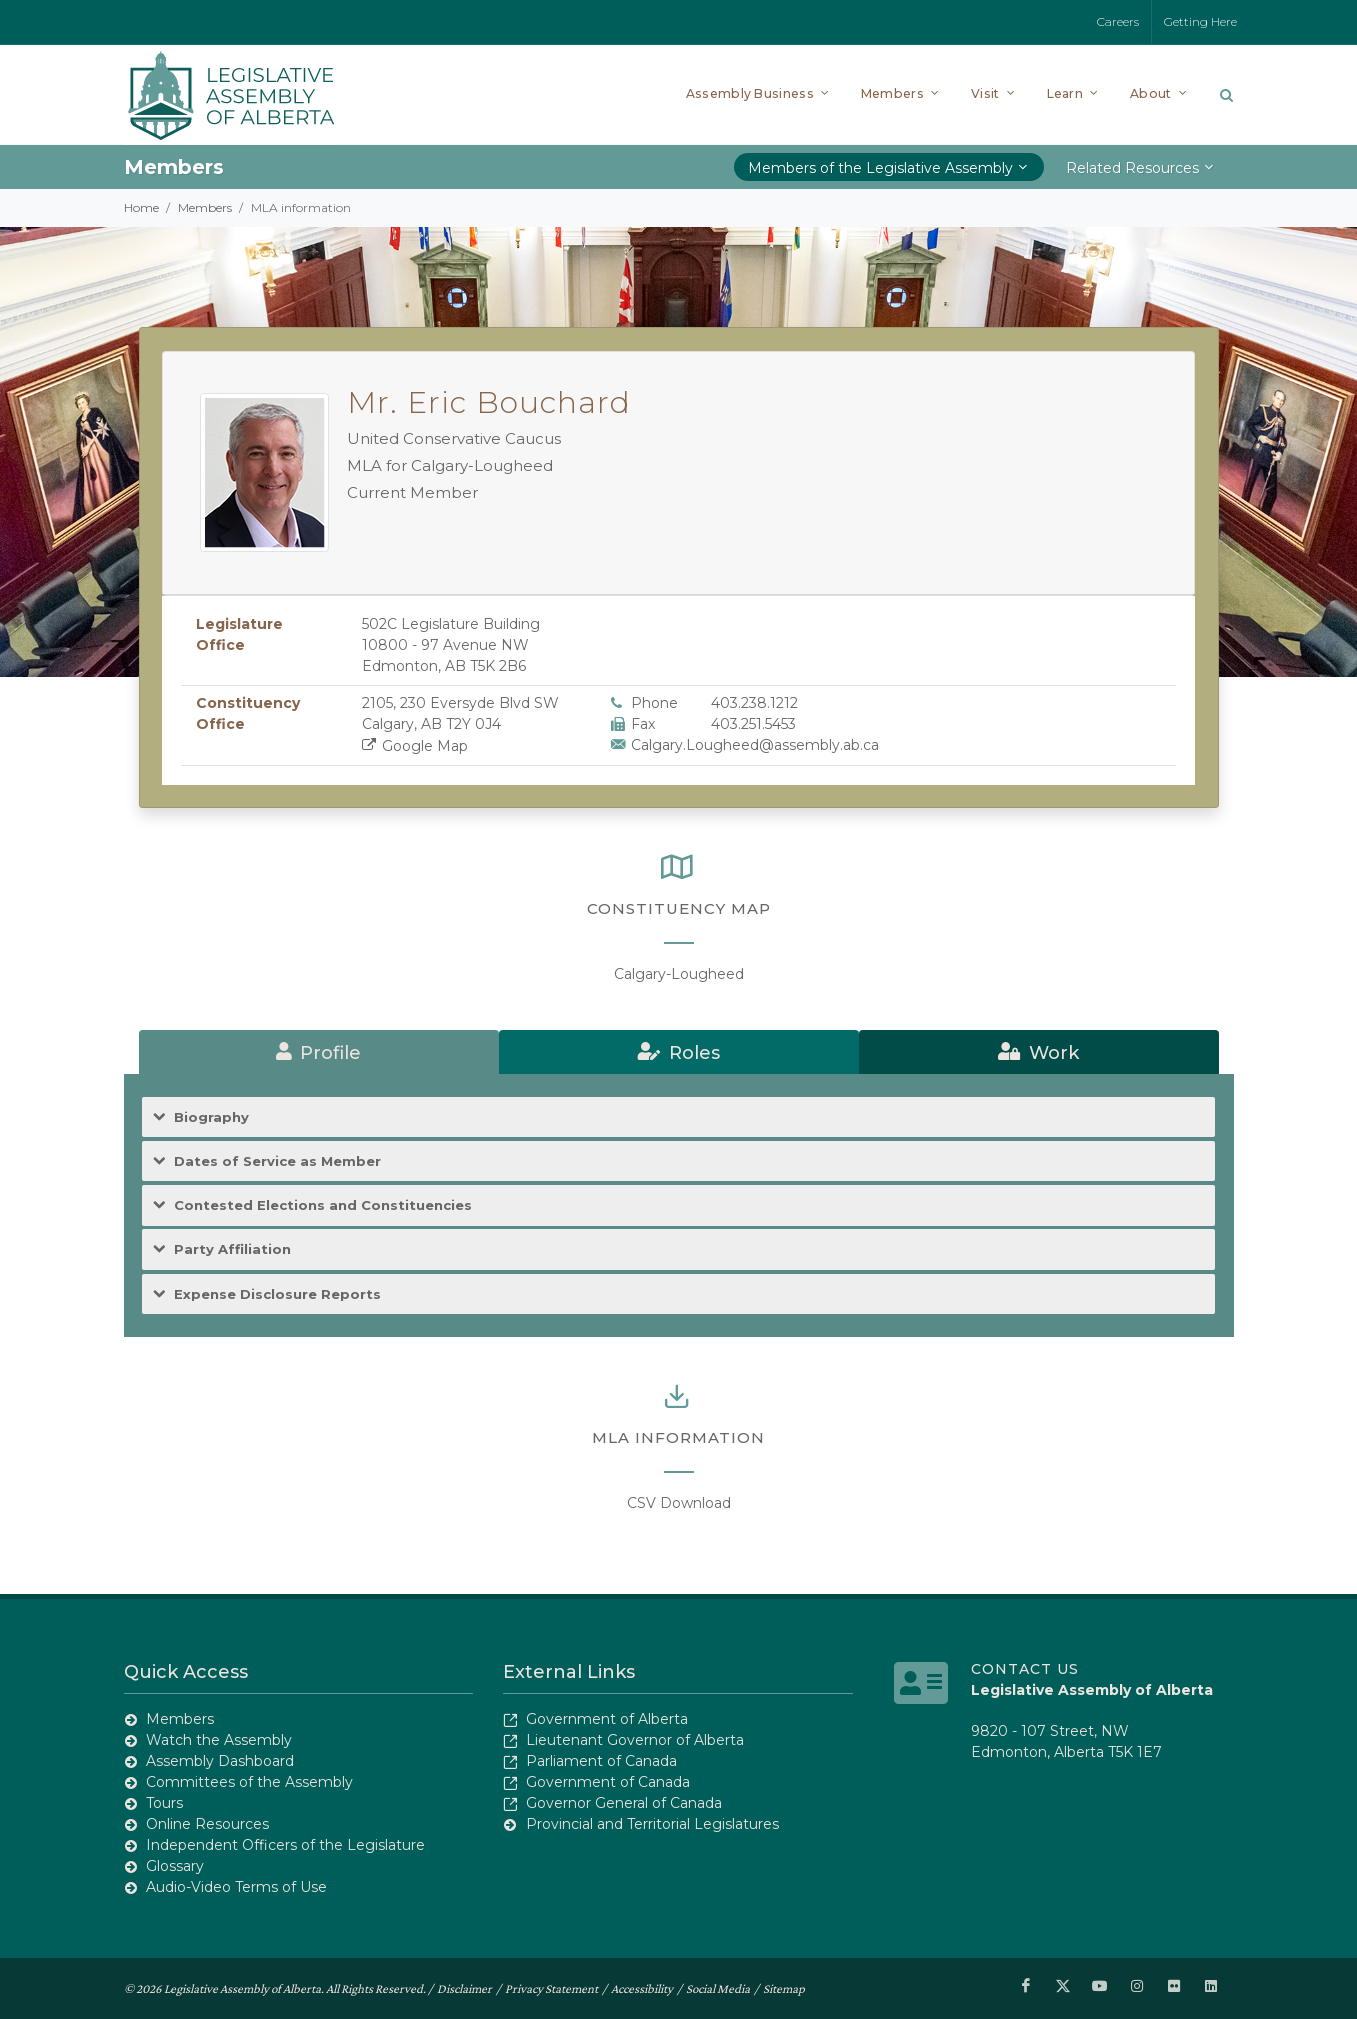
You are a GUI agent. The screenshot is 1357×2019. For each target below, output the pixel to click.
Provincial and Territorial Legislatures (652, 1824)
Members (205, 207)
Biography (211, 1117)
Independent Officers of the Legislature (285, 1845)
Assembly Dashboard (220, 1761)
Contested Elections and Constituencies (323, 1205)
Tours (164, 1803)
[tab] (319, 1052)
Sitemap (784, 1988)
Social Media (718, 1988)
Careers (1118, 21)
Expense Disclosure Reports (277, 1294)
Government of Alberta (607, 1719)
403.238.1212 (754, 703)
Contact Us (1025, 1669)
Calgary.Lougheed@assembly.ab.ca (755, 745)
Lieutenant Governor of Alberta (635, 1740)
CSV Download (679, 1503)
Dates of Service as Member (277, 1161)
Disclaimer (464, 1988)
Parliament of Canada (601, 1761)
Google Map (415, 746)
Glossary (175, 1866)
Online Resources (207, 1824)
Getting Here (1200, 21)
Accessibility (642, 1988)
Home (141, 207)
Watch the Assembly (219, 1740)
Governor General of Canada (624, 1803)
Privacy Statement (551, 1988)
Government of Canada (608, 1782)
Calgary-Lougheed (679, 974)
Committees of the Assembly (249, 1782)
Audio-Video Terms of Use (236, 1887)
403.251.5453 (753, 724)
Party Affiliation (232, 1249)
